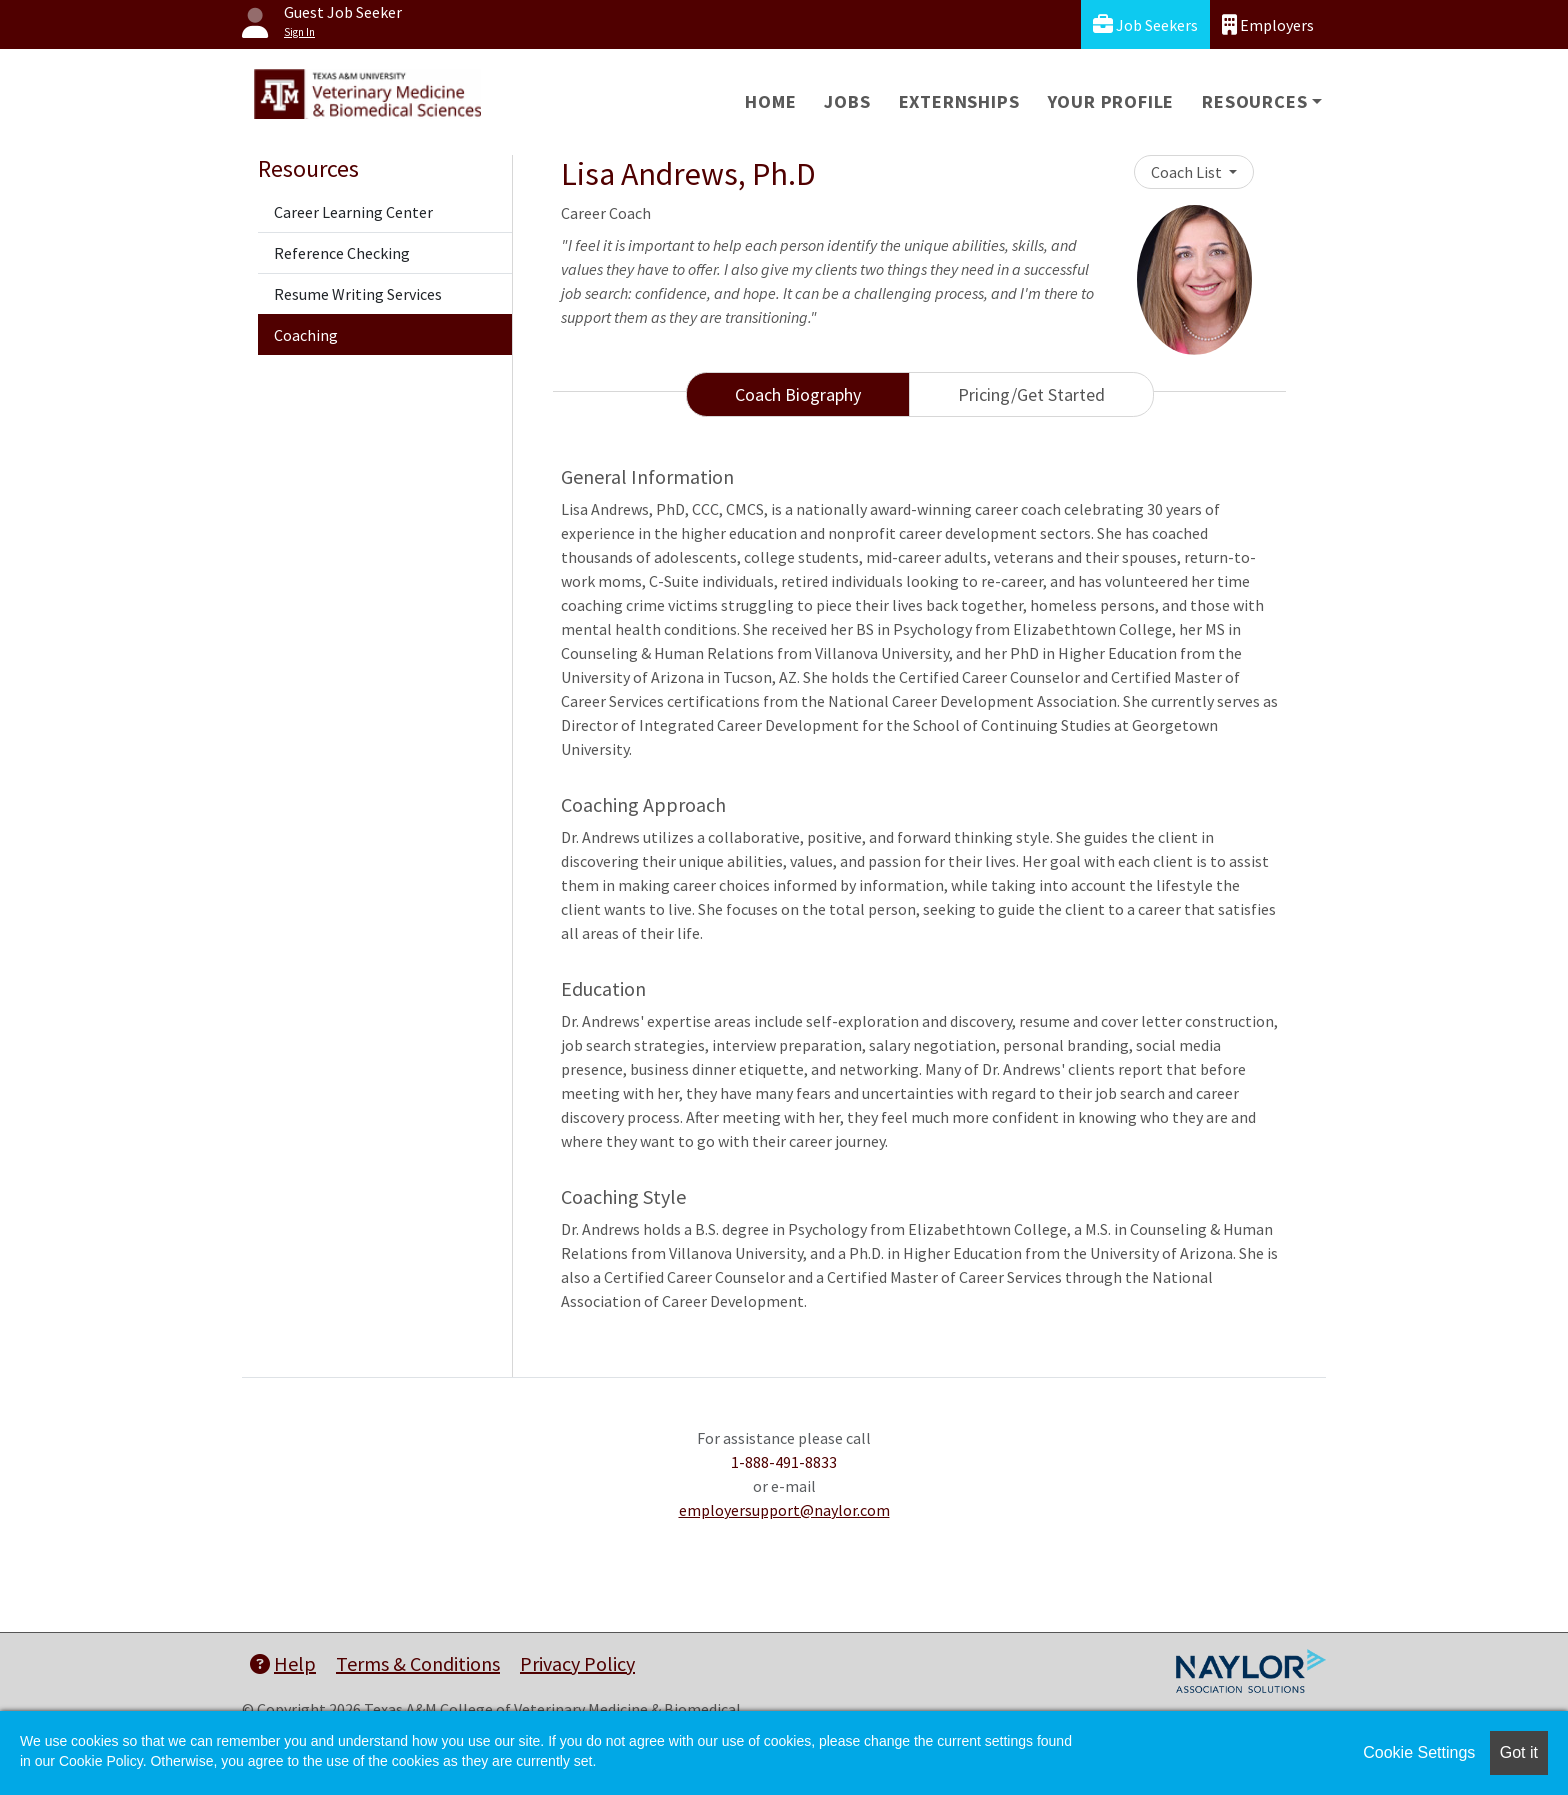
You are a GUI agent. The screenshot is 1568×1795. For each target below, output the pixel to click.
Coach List (1188, 172)
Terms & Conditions (418, 1663)
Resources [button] (1254, 101)
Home (770, 101)
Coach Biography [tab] (798, 394)
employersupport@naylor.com (784, 1510)
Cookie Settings (1419, 1752)
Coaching (306, 335)
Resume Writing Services (358, 294)
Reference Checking (342, 253)
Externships (959, 101)
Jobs (847, 101)
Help (283, 1663)
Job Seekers (1145, 24)
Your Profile (1111, 101)
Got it (1519, 1752)
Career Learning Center (353, 212)
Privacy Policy (577, 1663)
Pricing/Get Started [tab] (1031, 394)
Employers (1268, 24)
